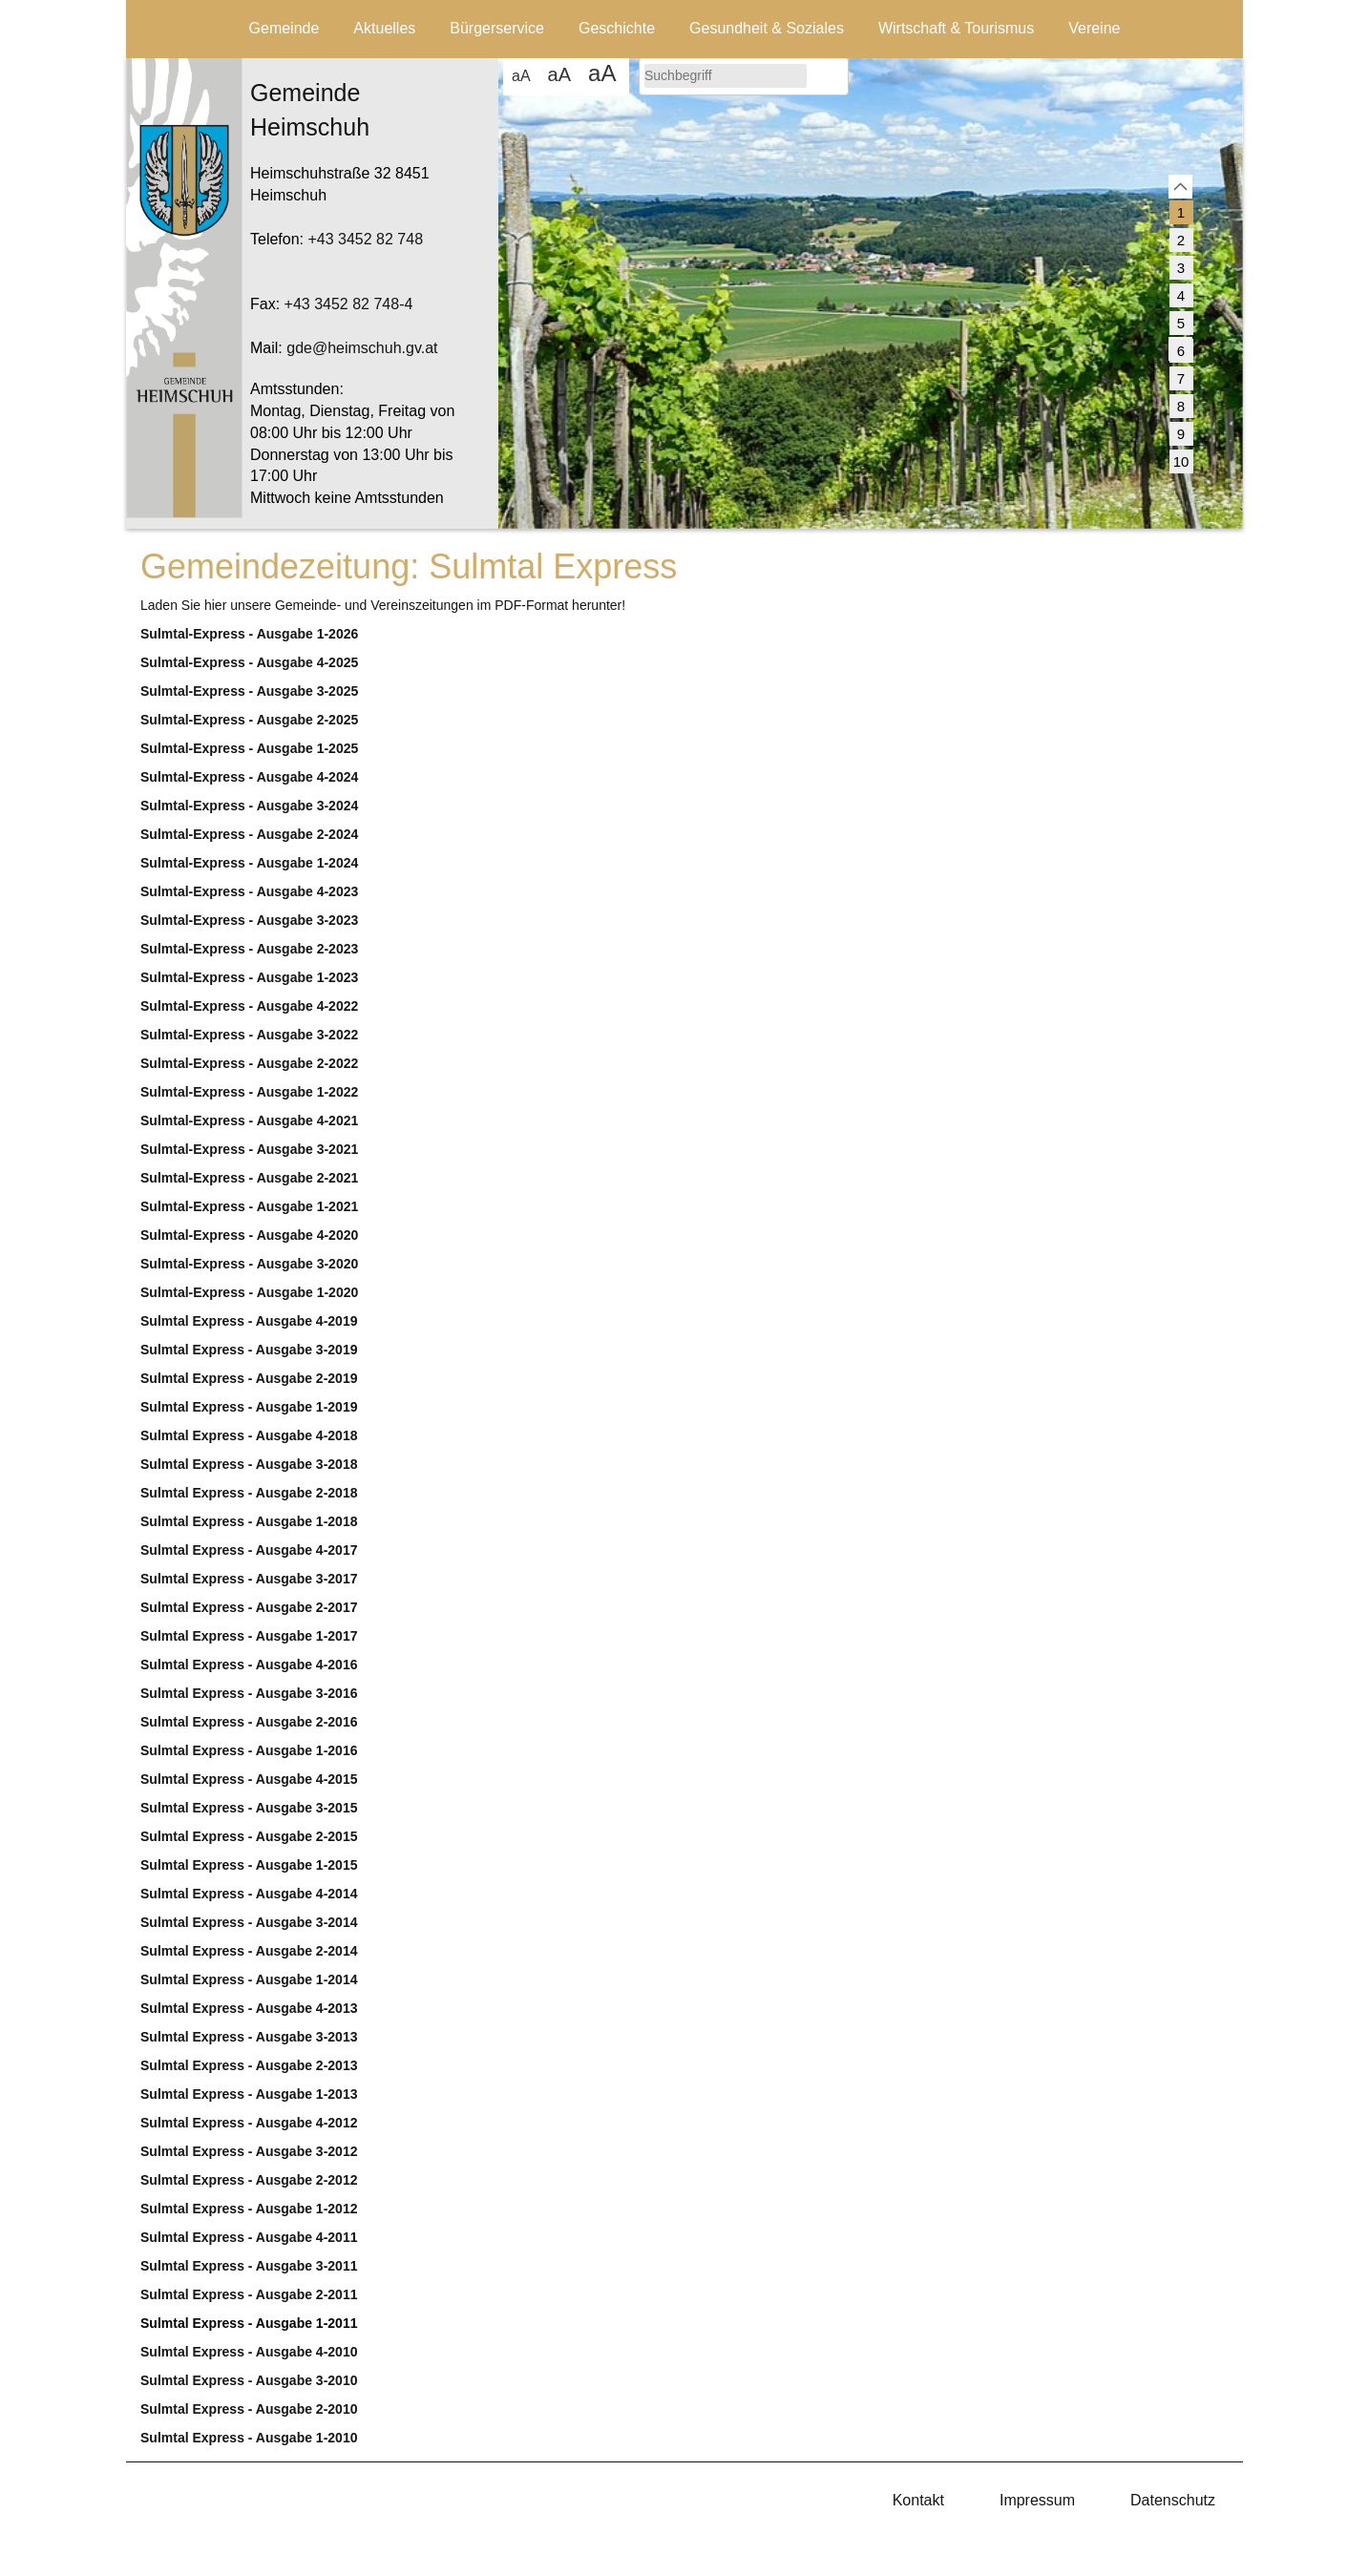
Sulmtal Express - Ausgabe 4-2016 (248, 1664)
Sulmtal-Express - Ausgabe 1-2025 (249, 748)
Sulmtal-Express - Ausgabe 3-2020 (249, 1263)
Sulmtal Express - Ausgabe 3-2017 (248, 1578)
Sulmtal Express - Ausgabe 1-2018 (248, 1521)
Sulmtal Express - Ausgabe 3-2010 (248, 2380)
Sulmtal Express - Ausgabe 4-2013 (248, 2008)
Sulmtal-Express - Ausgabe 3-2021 (249, 1149)
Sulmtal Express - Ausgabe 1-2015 (248, 1865)
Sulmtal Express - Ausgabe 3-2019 (248, 1349)
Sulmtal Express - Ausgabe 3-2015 (248, 1807)
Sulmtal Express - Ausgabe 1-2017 (248, 1636)
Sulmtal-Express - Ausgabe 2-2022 (249, 1063)
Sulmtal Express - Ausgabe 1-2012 (248, 2208)
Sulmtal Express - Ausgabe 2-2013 (248, 2065)
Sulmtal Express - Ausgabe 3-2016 (248, 1693)
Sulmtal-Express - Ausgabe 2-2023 (249, 948)
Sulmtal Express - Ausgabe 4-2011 (248, 2237)
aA (521, 76)
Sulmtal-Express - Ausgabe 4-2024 (249, 777)
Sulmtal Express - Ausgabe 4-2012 (248, 2122)
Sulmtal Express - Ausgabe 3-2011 (248, 2265)
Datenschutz (1172, 2500)
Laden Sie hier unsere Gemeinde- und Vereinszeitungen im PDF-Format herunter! (382, 605)
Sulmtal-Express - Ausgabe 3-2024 (249, 805)
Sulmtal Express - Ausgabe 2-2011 (248, 2294)
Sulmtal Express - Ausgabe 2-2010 (248, 2409)
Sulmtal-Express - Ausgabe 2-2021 (249, 1177)
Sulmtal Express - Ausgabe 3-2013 (248, 2036)
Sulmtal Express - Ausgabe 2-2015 (248, 1836)
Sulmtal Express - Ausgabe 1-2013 (248, 2094)
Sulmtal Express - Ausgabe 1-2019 (248, 1406)
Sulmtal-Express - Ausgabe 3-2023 (249, 920)
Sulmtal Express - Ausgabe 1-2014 (248, 1979)
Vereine (1094, 28)
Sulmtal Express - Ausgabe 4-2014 (248, 1893)
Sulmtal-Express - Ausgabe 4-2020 (249, 1235)
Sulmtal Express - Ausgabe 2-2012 (248, 2180)
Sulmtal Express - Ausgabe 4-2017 (248, 1550)
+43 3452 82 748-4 (348, 304)
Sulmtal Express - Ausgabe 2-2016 (248, 1721)
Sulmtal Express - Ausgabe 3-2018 (248, 1464)
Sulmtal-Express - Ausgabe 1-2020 (249, 1292)
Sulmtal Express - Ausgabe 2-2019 (248, 1378)
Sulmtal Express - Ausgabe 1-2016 (248, 1750)
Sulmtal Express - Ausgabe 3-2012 (248, 2151)
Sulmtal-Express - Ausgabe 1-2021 (249, 1206)
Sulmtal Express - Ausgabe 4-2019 (248, 1321)
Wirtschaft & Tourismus (956, 28)
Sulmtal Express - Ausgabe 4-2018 (248, 1435)
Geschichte (617, 28)
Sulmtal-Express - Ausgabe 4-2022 (249, 1006)
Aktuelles (384, 28)
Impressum (1037, 2500)
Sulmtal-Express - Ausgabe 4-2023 (249, 891)
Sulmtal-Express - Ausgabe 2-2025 (249, 719)
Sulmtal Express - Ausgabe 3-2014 (248, 1922)
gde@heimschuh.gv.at (361, 348)
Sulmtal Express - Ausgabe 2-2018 (248, 1492)
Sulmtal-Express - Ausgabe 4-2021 (249, 1120)
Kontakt (918, 2500)
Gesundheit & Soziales (766, 28)
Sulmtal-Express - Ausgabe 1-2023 (249, 977)
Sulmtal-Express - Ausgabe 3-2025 (249, 691)
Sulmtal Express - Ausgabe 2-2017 (248, 1607)
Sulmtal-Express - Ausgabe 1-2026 (249, 633)
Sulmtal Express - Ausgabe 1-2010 (248, 2437)
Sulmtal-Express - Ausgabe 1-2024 (249, 862)
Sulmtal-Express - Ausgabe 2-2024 (249, 834)
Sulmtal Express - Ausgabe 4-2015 (248, 1779)
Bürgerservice (497, 28)
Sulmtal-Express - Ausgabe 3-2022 (249, 1034)
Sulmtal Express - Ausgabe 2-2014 (248, 1950)
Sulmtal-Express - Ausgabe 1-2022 (249, 1092)
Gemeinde (284, 28)
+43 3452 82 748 (365, 239)
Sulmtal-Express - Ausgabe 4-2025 (249, 662)
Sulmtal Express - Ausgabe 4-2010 (248, 2351)
